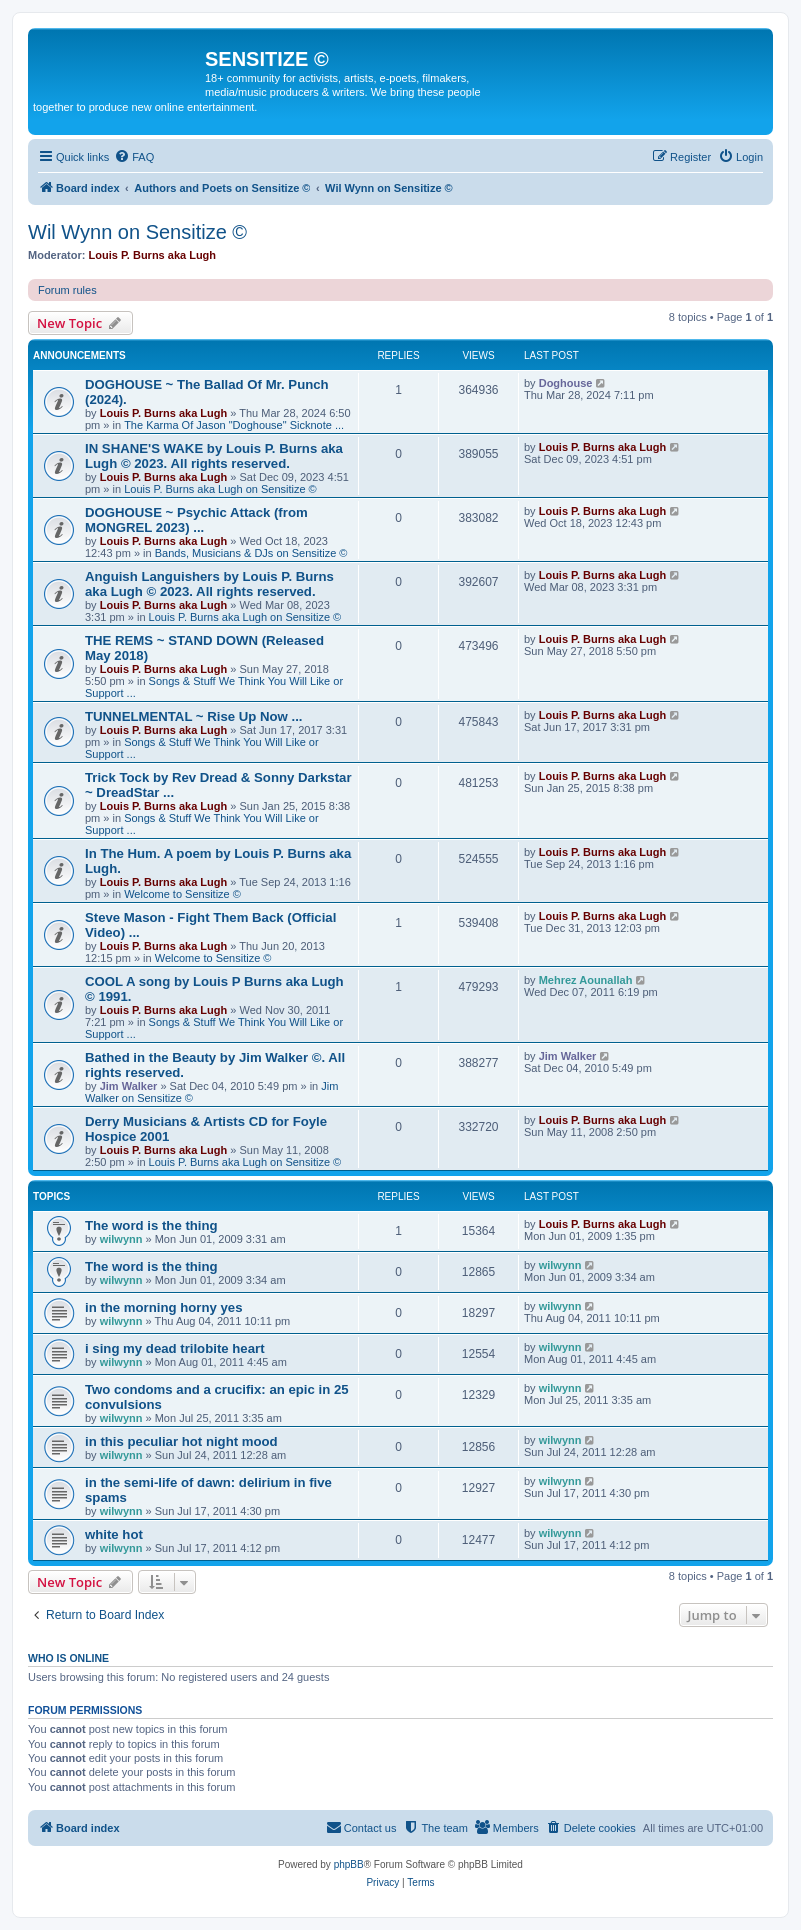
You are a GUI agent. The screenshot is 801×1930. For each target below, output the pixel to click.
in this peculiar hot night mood (181, 1441)
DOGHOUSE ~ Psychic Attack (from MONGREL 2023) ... (196, 520)
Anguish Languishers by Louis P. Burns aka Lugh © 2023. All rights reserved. (209, 584)
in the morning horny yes (164, 1307)
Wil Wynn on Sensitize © (137, 232)
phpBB (349, 1864)
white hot (114, 1534)
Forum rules (67, 290)
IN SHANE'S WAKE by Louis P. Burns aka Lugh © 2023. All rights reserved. (214, 456)
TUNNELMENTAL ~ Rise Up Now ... (193, 716)
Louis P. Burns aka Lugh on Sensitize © (220, 489)
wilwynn (121, 1239)
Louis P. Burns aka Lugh (153, 255)
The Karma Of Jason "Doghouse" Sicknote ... (234, 425)
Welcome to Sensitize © (182, 894)
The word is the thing (151, 1225)
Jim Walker (129, 1086)
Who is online (68, 1658)
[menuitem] (134, 157)
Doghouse (566, 383)
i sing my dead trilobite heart (175, 1348)
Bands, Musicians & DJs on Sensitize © (251, 553)
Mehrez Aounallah (586, 980)
